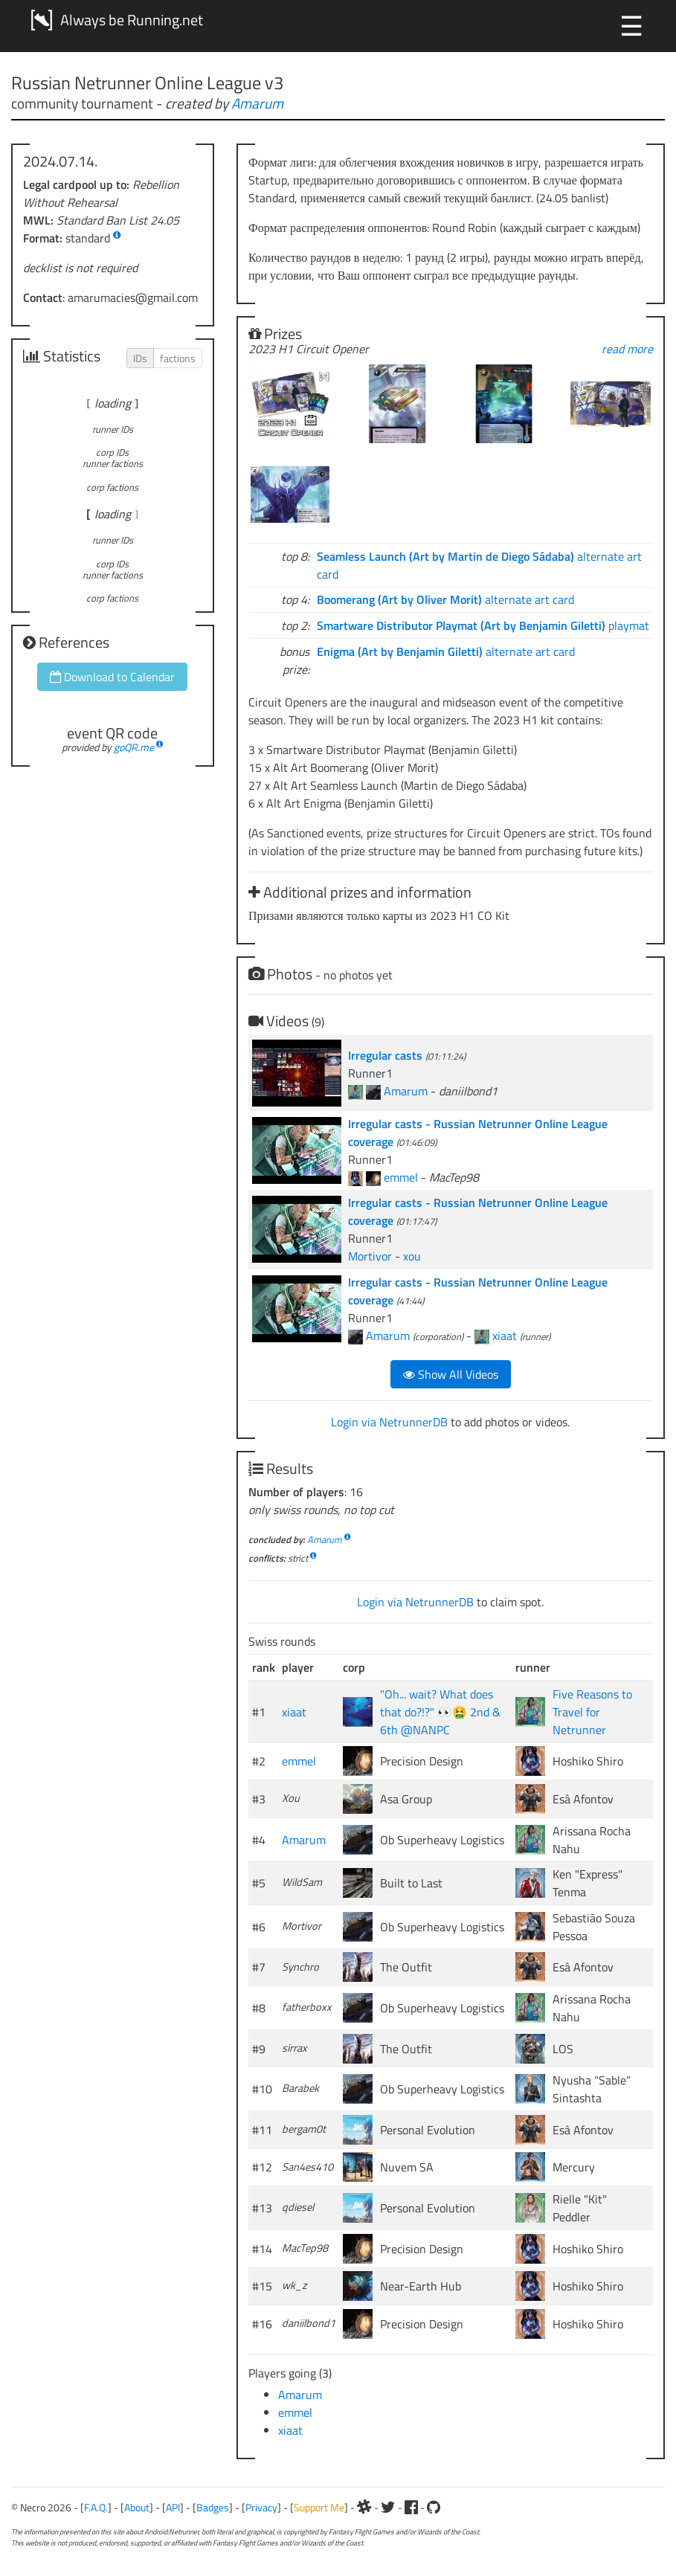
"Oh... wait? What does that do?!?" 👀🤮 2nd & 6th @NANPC (440, 1712)
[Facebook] (411, 2507)
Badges (212, 2507)
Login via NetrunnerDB (389, 1422)
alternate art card (445, 599)
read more (627, 349)
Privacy (261, 2507)
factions (178, 358)
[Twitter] (388, 2507)
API (173, 2507)
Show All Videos (450, 1374)
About (136, 2507)
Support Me (319, 2507)
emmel (401, 1177)
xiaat (504, 1336)
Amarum (257, 103)
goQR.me (134, 747)
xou (412, 1256)
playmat (483, 625)
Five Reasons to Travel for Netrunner (592, 1712)
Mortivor (370, 1256)
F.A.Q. (96, 2507)
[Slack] (364, 2507)
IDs (140, 358)
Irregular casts (386, 1055)
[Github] (433, 2507)
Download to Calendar (112, 677)
